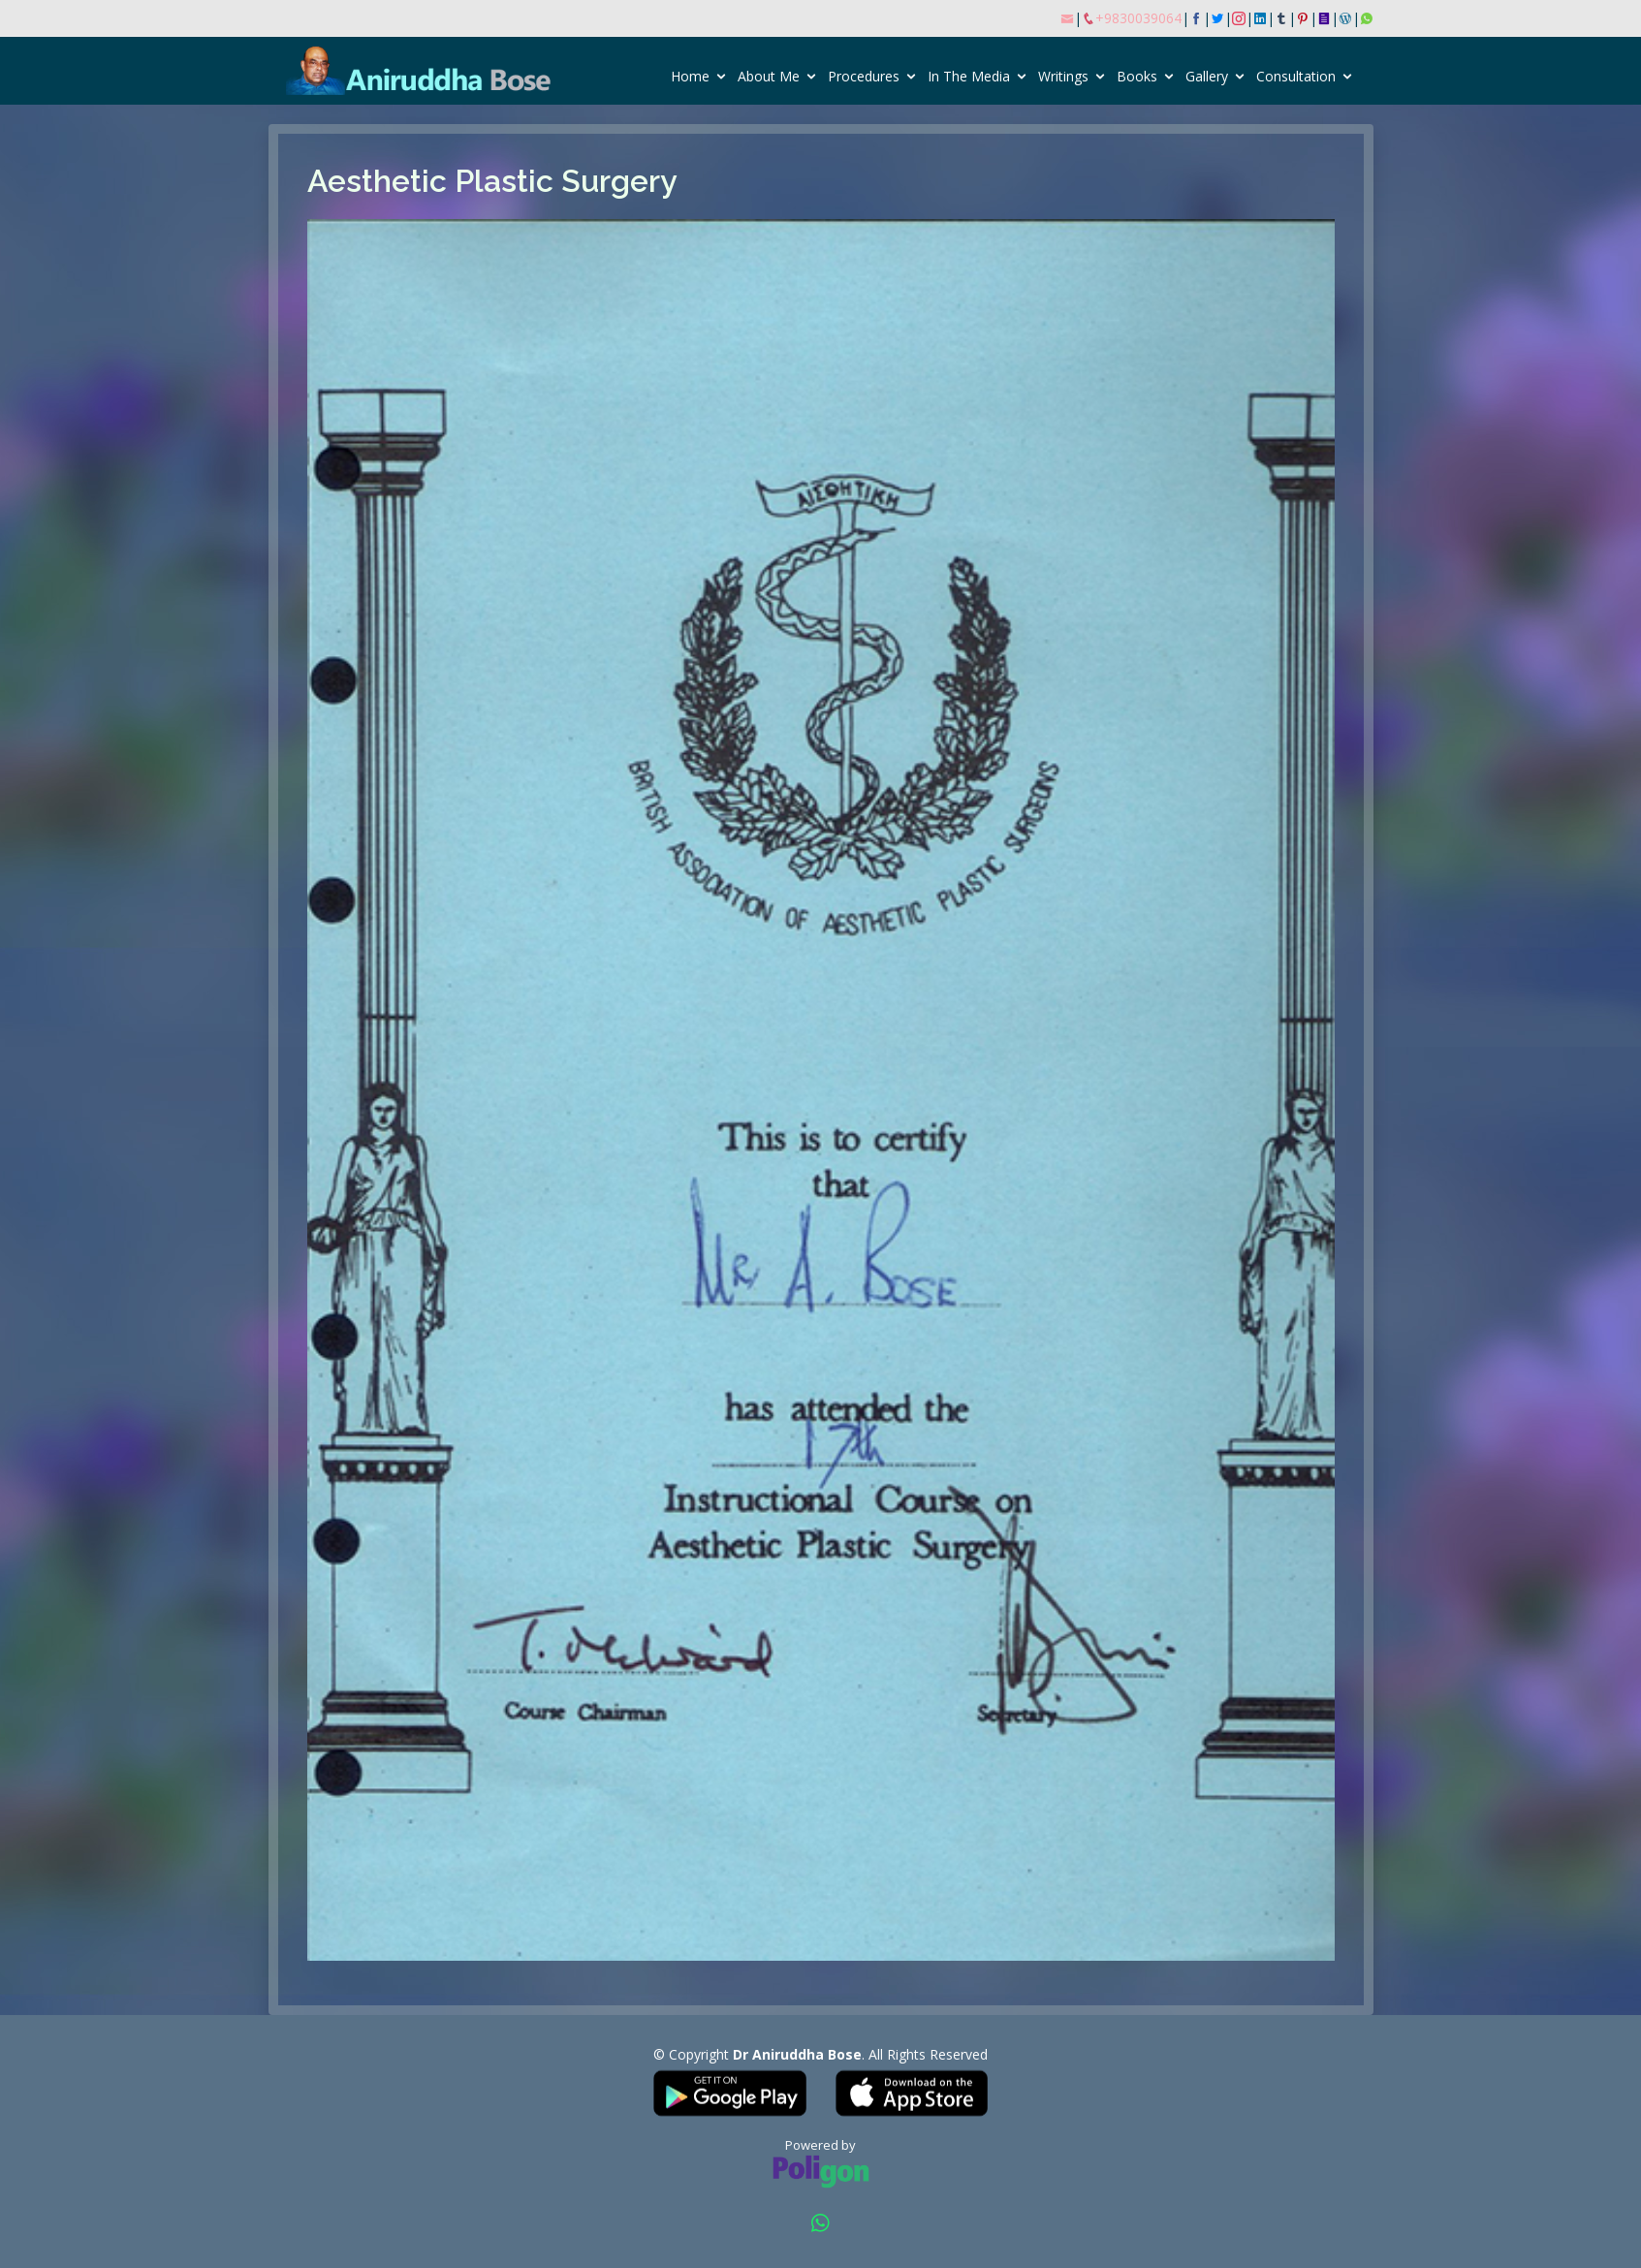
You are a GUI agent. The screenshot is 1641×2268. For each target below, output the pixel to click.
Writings (1063, 76)
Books (1137, 76)
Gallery (1206, 76)
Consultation (1296, 76)
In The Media (969, 76)
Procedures (863, 76)
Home (690, 76)
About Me (769, 76)
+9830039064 (1138, 18)
